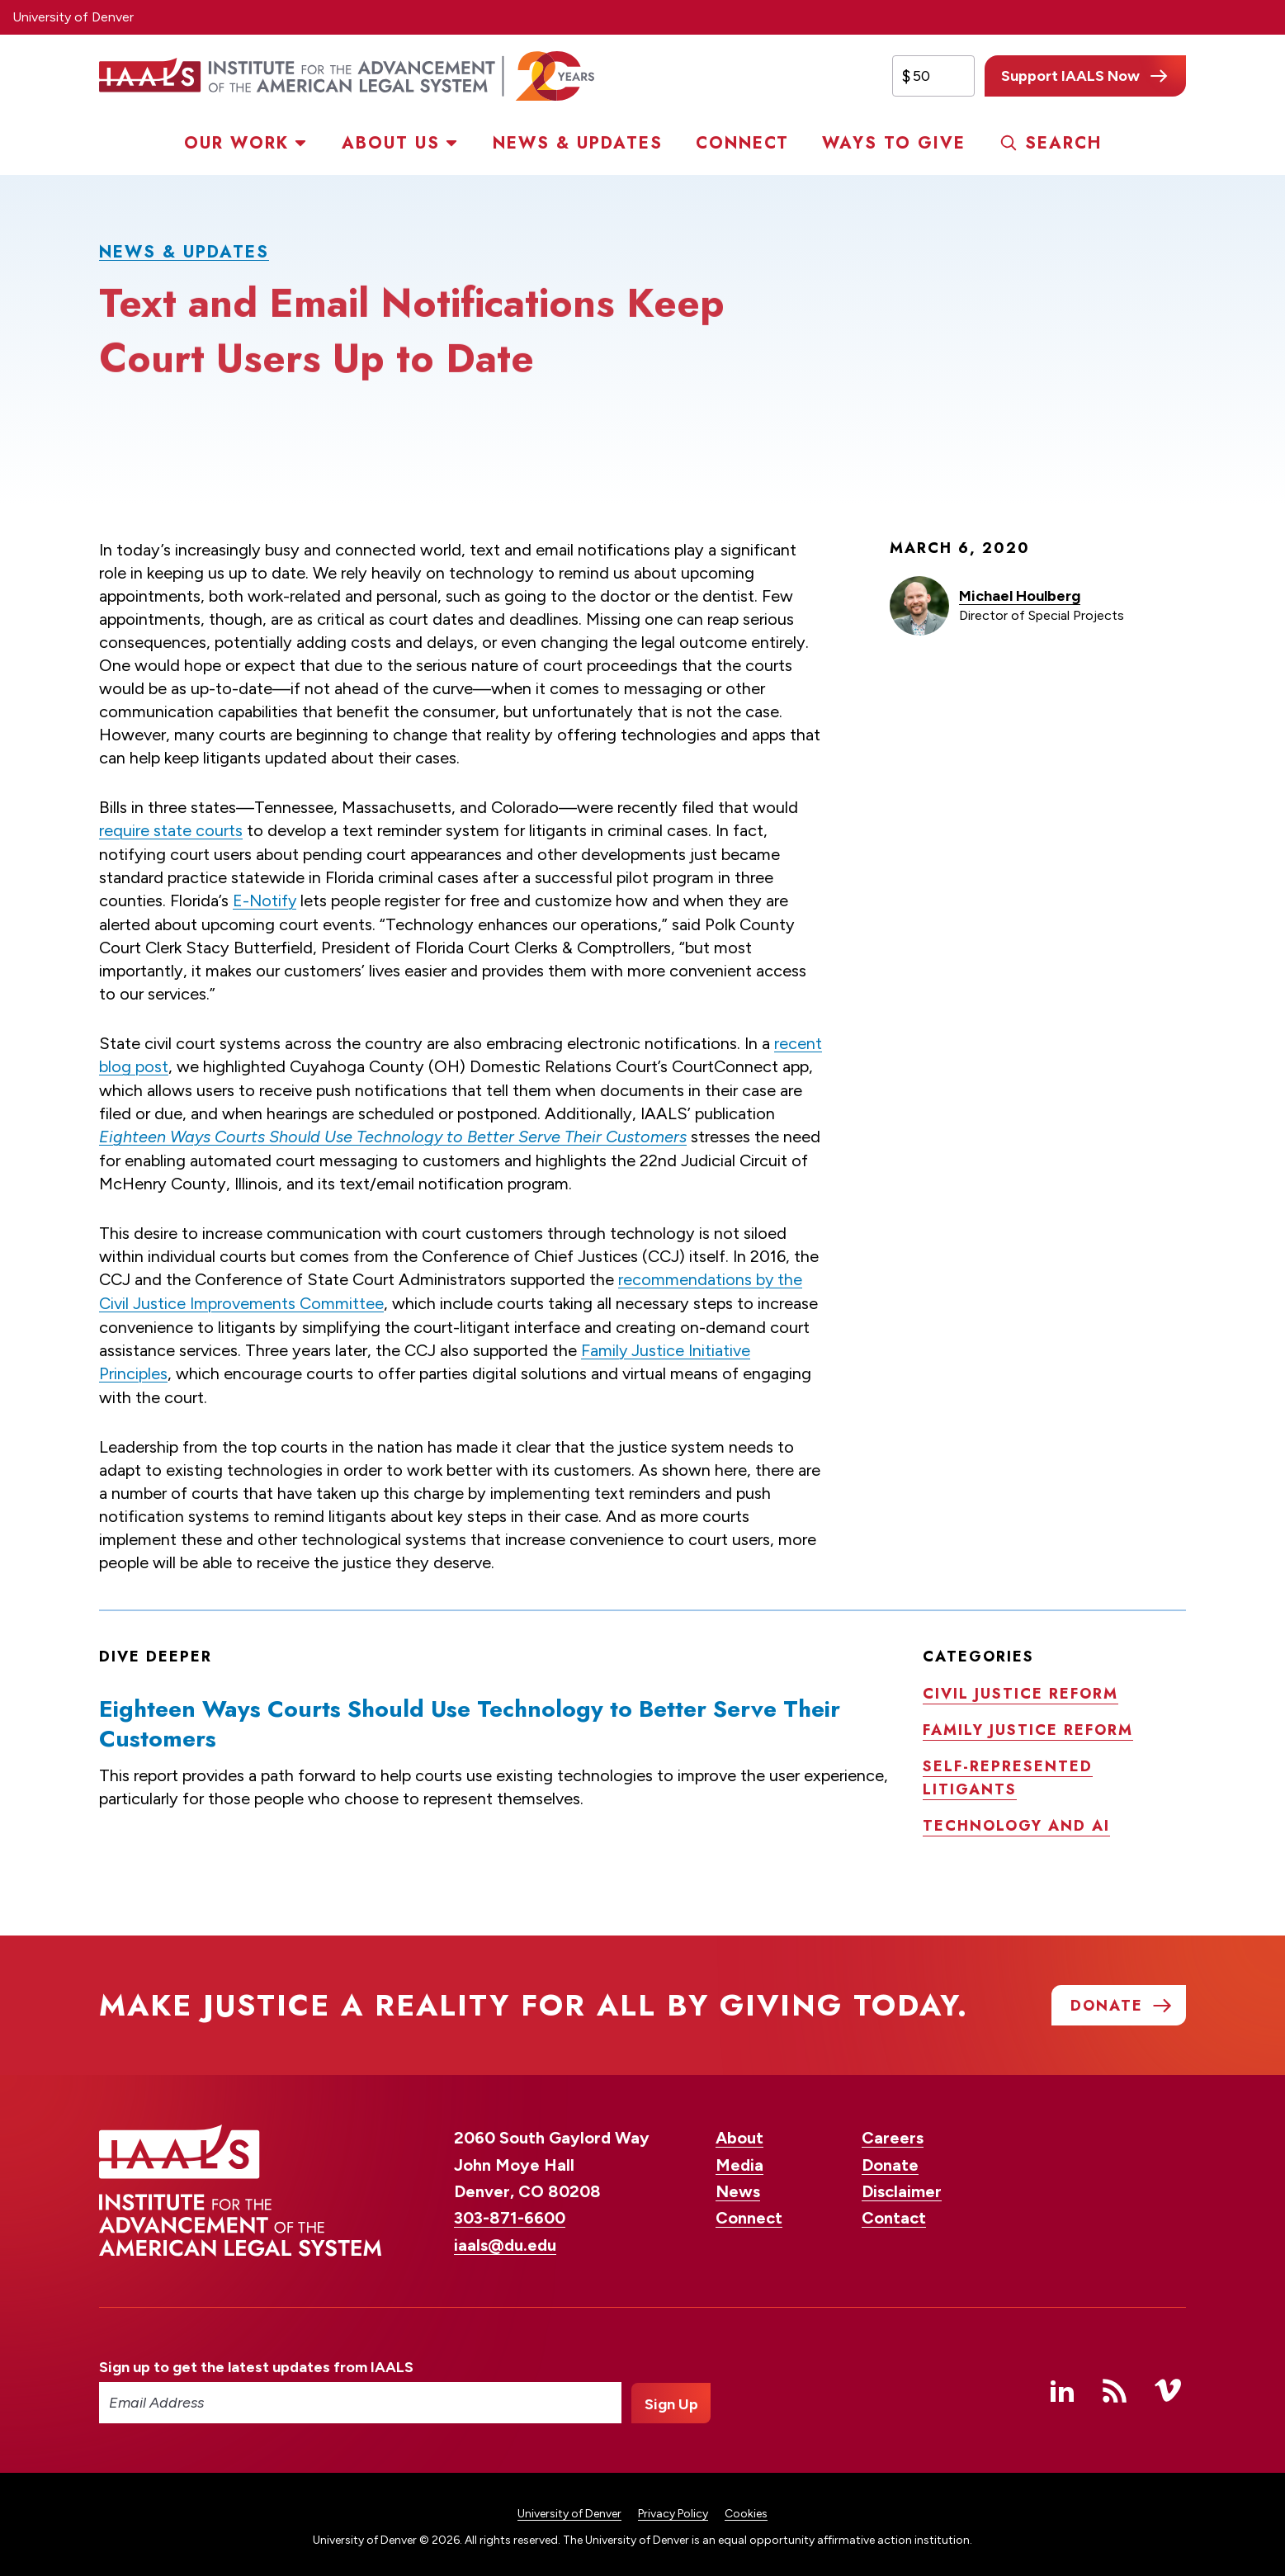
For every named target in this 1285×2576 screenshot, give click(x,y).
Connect (742, 143)
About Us (391, 143)
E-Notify (265, 900)
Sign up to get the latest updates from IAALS (256, 2361)
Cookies (746, 2508)
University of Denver (73, 17)
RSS (1115, 2384)
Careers (893, 2132)
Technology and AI (1016, 1820)
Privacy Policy (673, 2508)
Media (739, 2159)
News (738, 2186)
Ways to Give (894, 143)
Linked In (1062, 2384)
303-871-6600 (509, 2213)
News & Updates (578, 143)
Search (1063, 143)
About (739, 2132)
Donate (890, 2159)
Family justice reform (1028, 1724)
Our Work (236, 143)
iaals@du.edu (505, 2239)
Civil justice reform (1020, 1688)
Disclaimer (902, 2186)
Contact (894, 2213)
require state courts (171, 830)
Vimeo (1168, 2384)
